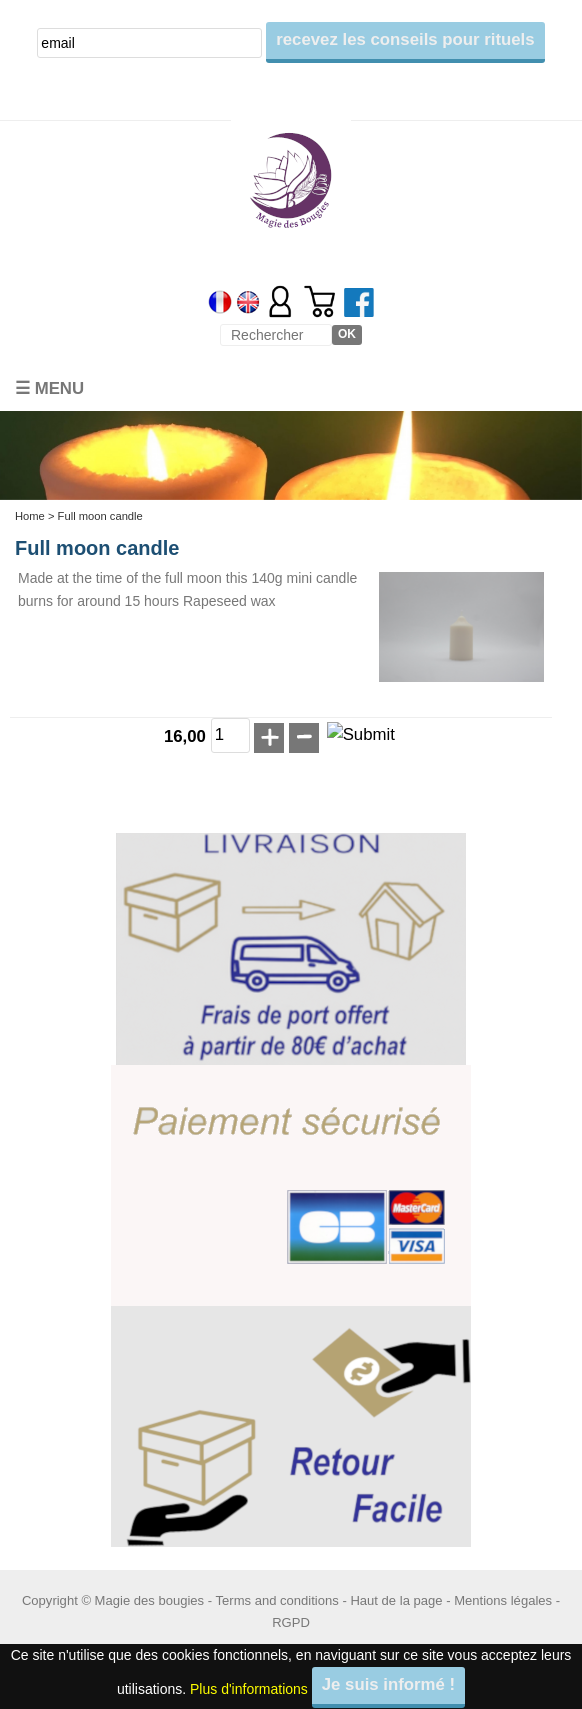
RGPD (291, 1622)
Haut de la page (396, 1600)
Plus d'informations (249, 1688)
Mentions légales (503, 1600)
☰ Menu (49, 388)
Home (30, 516)
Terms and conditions (277, 1600)
